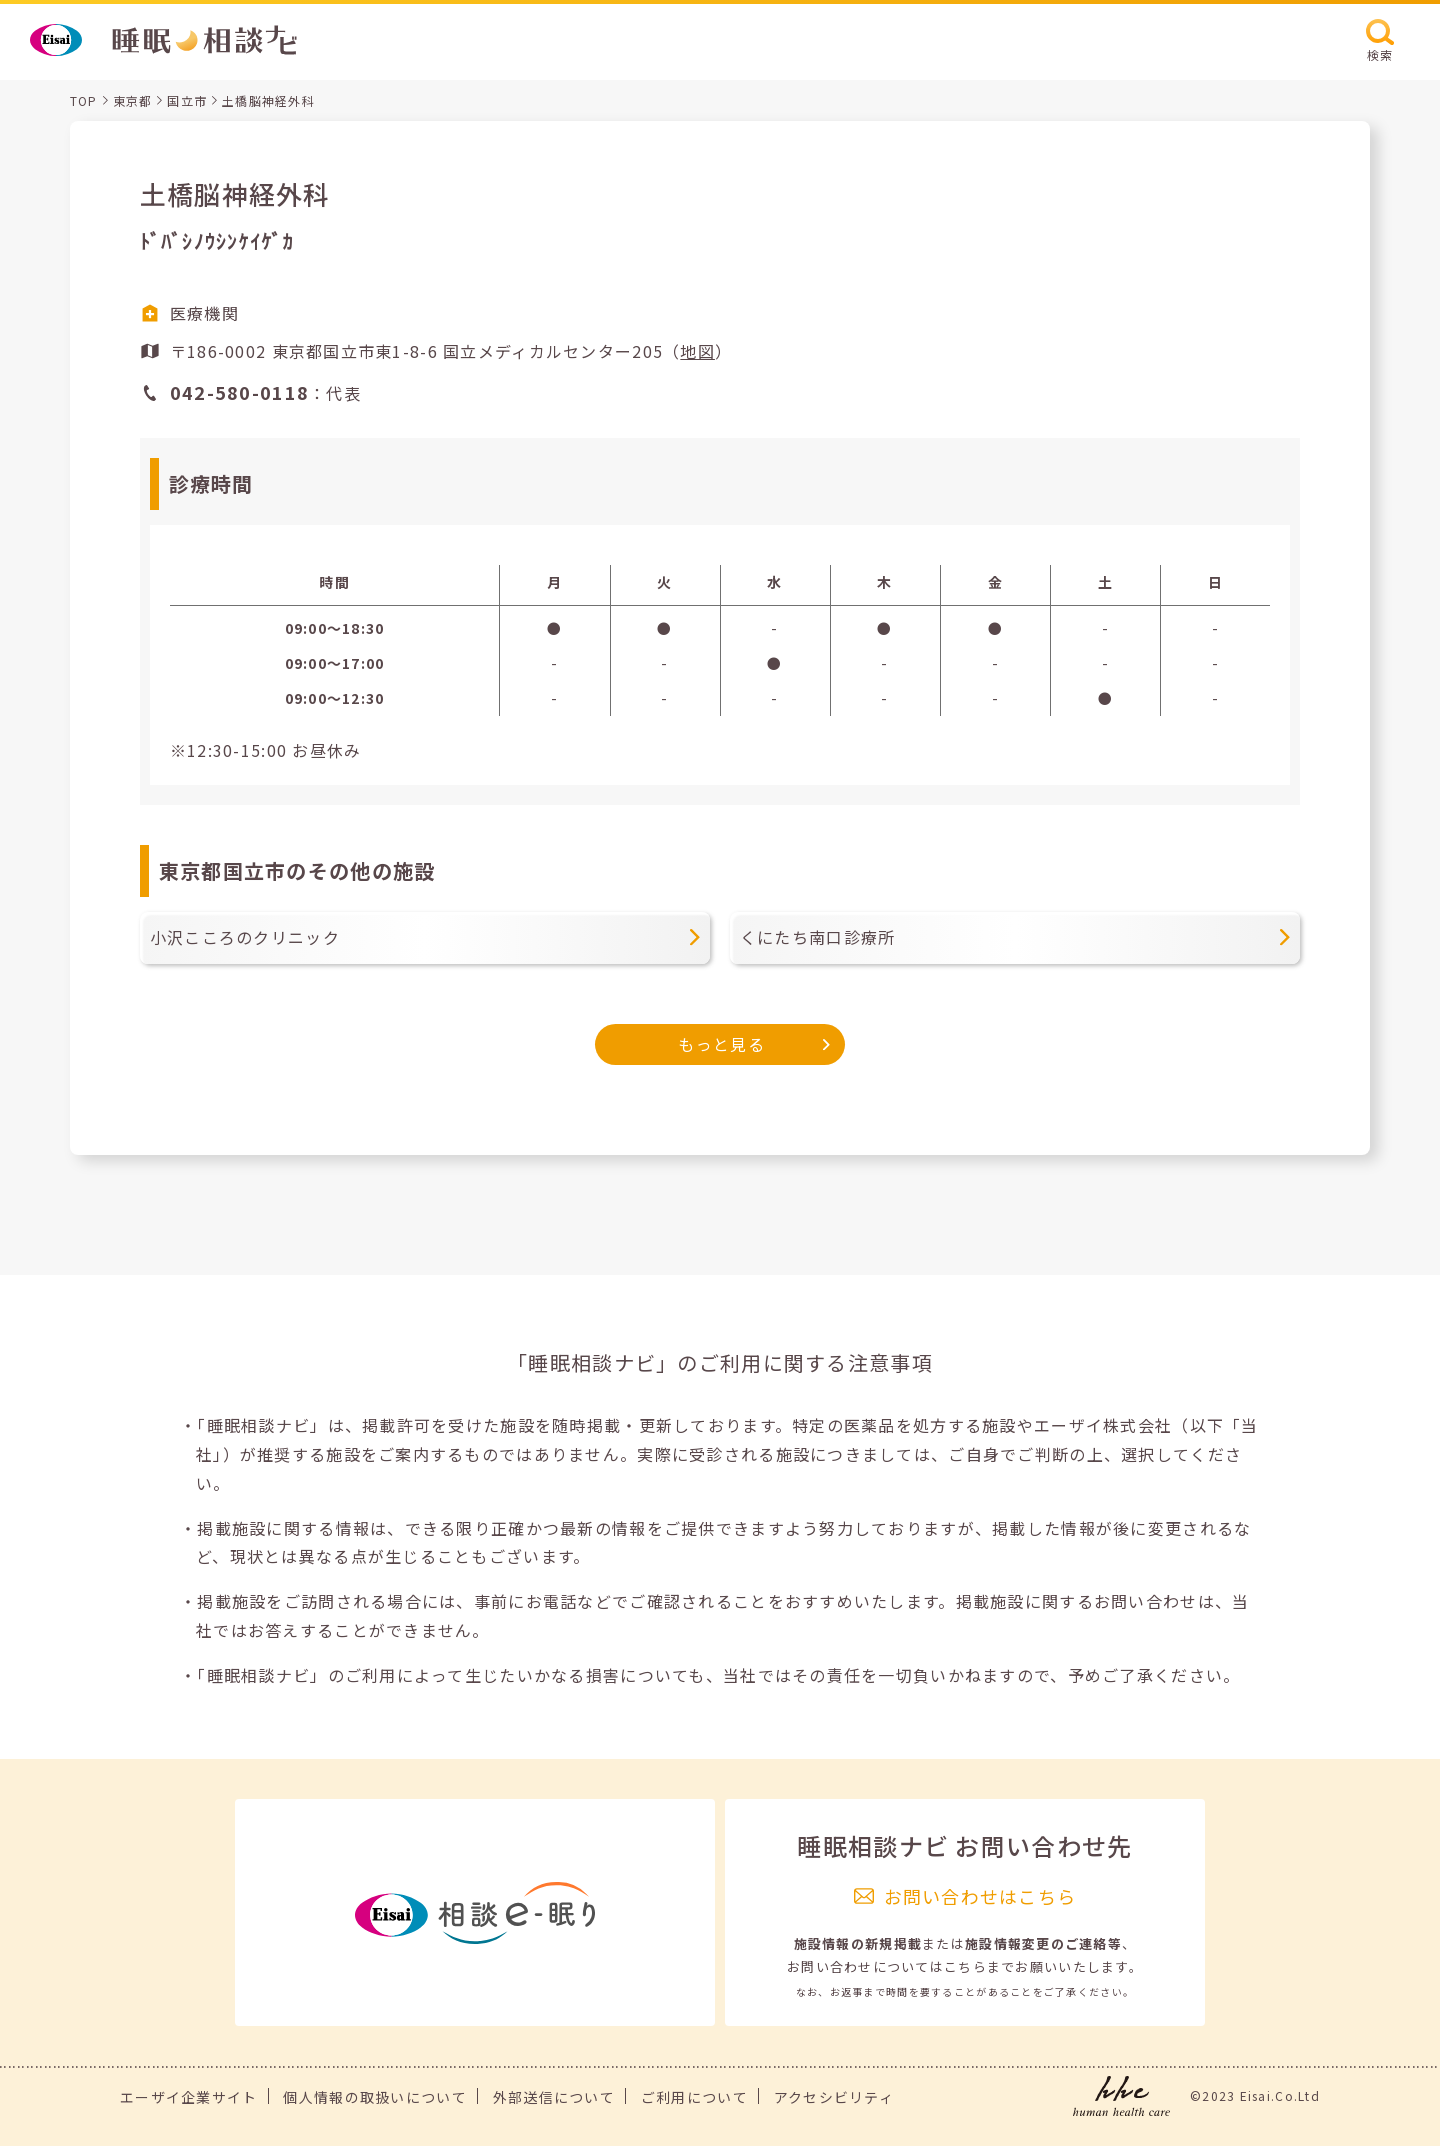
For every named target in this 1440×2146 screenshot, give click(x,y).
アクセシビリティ (834, 2097)
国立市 (187, 100)
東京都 (133, 100)
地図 (697, 351)
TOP (84, 100)
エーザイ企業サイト (189, 2097)
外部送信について (554, 2097)
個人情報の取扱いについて (374, 2097)
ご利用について (694, 2097)
